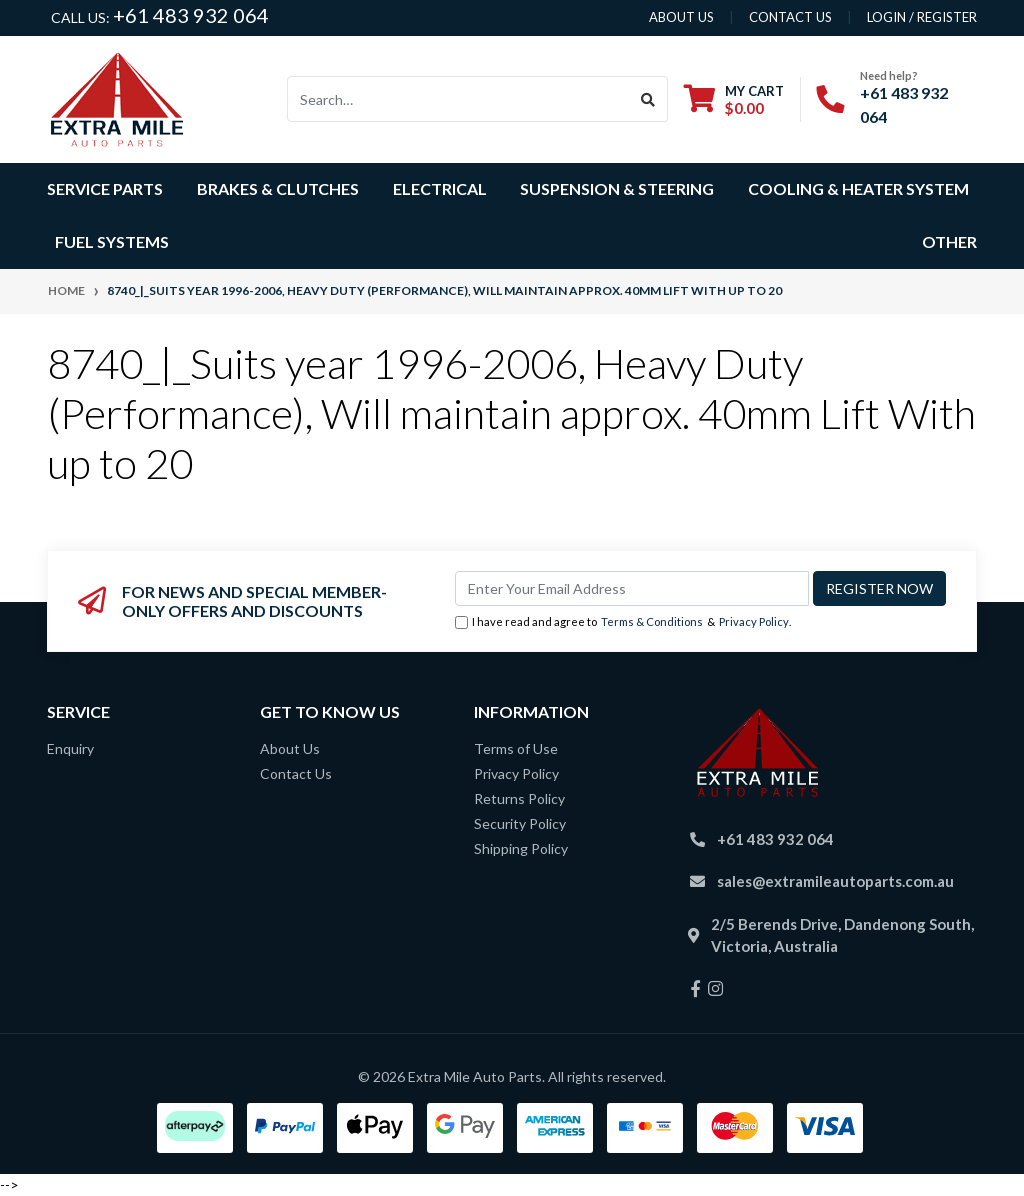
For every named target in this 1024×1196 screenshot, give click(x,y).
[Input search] (458, 99)
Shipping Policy (521, 848)
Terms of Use (516, 748)
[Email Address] (632, 588)
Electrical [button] (440, 188)
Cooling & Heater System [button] (858, 188)
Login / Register (922, 17)
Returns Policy (519, 798)
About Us (290, 748)
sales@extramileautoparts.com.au (835, 881)
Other (949, 241)
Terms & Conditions (652, 621)
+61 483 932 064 (191, 15)
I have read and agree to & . (623, 622)
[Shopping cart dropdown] (734, 99)
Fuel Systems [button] (112, 241)
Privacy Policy (754, 621)
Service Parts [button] (105, 188)
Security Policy (520, 823)
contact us (790, 17)
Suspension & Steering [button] (617, 188)
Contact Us (296, 773)
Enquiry (70, 748)
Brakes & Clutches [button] (278, 188)
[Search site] (648, 99)
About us (681, 17)
